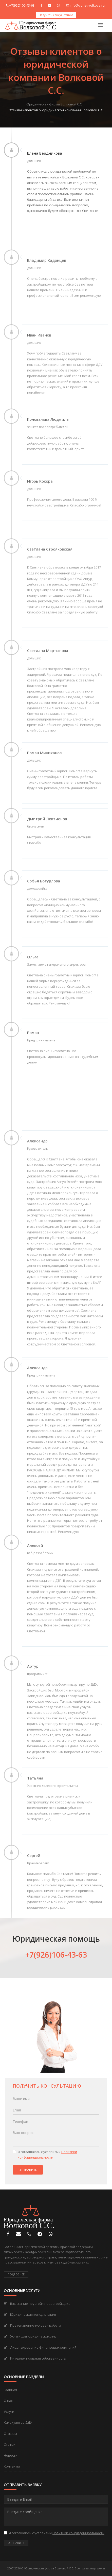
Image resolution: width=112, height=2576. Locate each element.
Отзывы (10, 2433)
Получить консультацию (56, 15)
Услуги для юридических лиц (30, 2336)
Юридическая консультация (30, 2314)
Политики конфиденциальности (78, 2533)
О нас (8, 2400)
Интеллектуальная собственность (35, 2358)
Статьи (9, 2444)
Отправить (27, 2169)
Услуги (9, 2411)
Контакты (12, 2466)
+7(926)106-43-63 (21, 5)
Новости (10, 2455)
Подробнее (16, 2274)
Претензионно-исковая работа (32, 2325)
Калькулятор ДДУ (18, 2422)
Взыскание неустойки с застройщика (37, 2303)
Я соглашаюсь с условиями (45, 2154)
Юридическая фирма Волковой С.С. (54, 104)
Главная (10, 2389)
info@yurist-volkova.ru (87, 5)
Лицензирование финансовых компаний (40, 2347)
